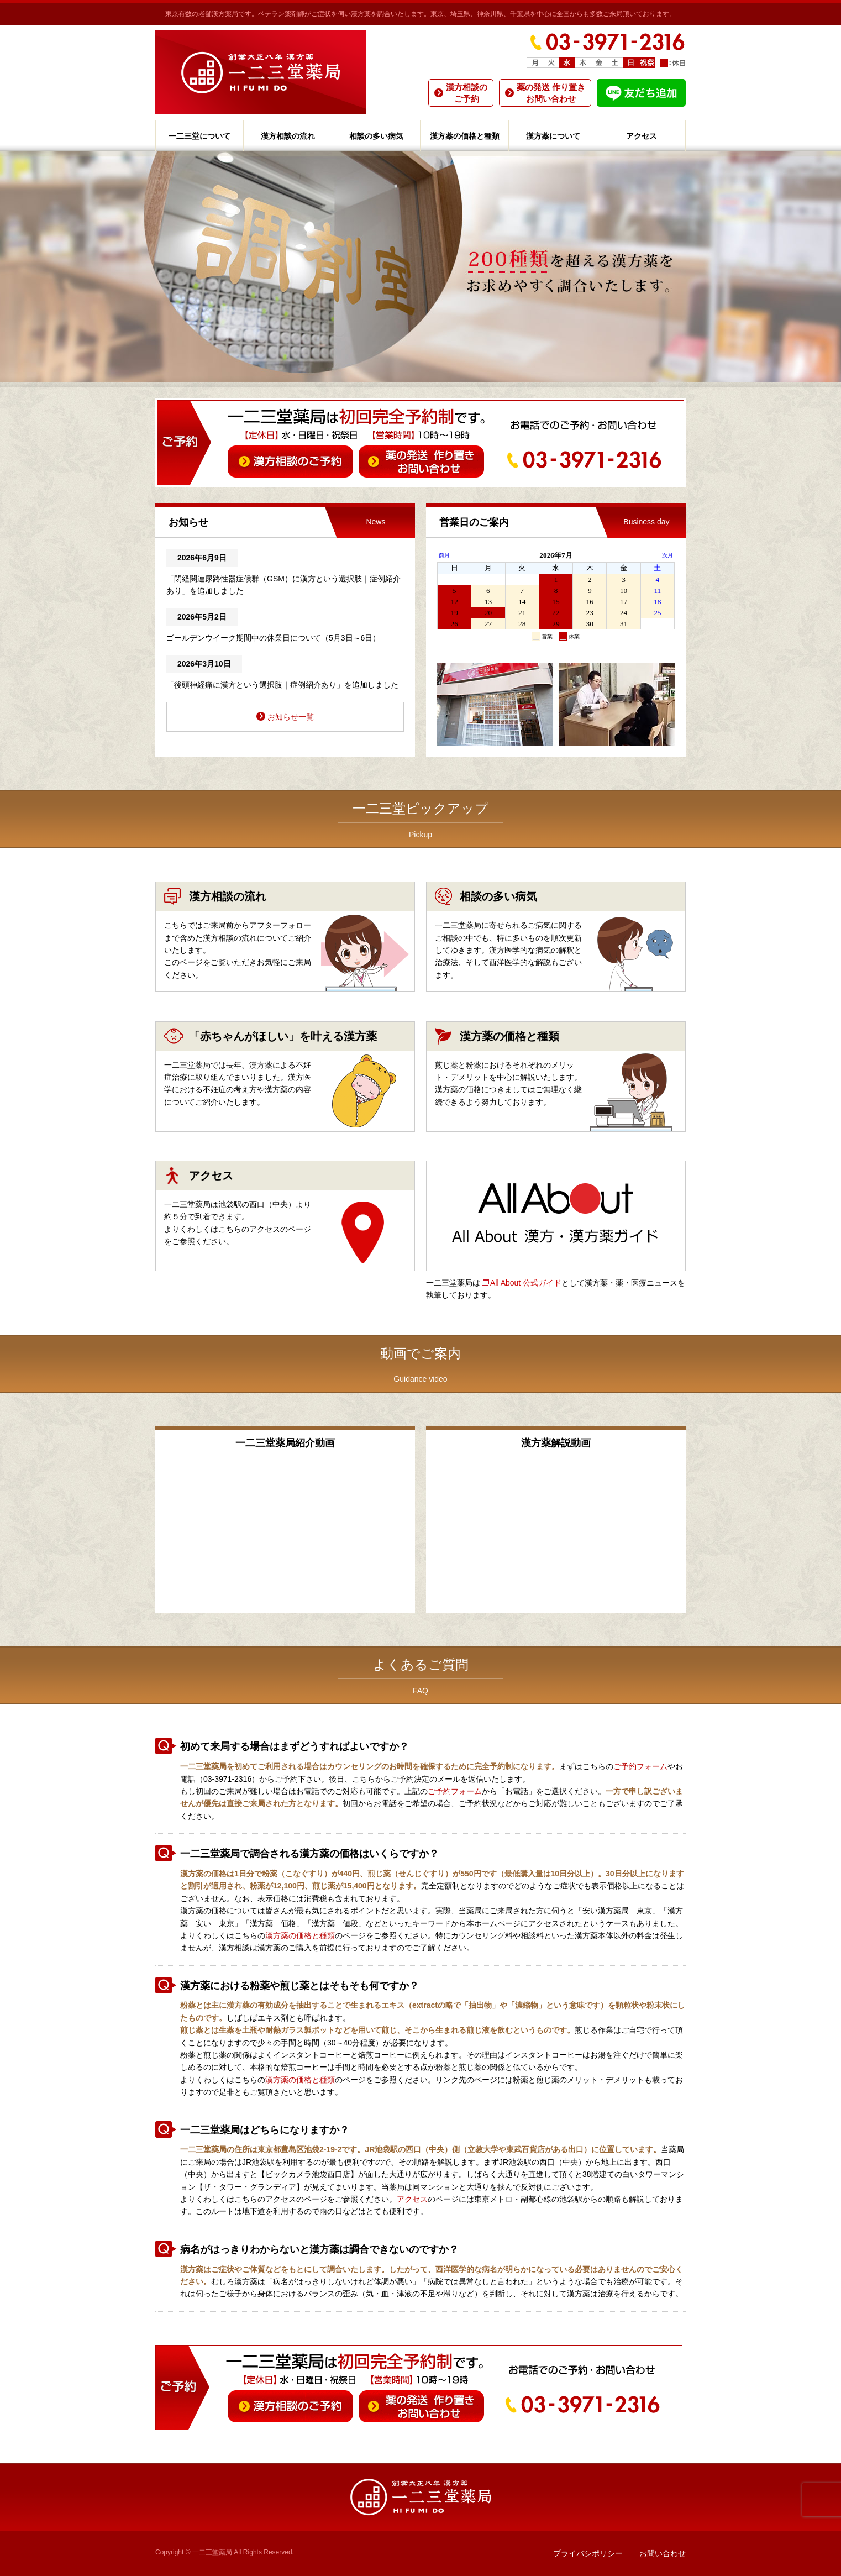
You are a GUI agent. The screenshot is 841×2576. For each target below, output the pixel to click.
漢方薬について (553, 136)
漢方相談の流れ (288, 136)
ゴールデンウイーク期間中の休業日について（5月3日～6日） (273, 637)
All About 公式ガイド (525, 1282)
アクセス (641, 136)
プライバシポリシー (588, 2553)
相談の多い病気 (376, 136)
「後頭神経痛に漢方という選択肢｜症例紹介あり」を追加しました (282, 684)
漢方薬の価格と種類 (465, 136)
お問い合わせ (662, 2553)
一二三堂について (199, 136)
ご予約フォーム (640, 1766)
